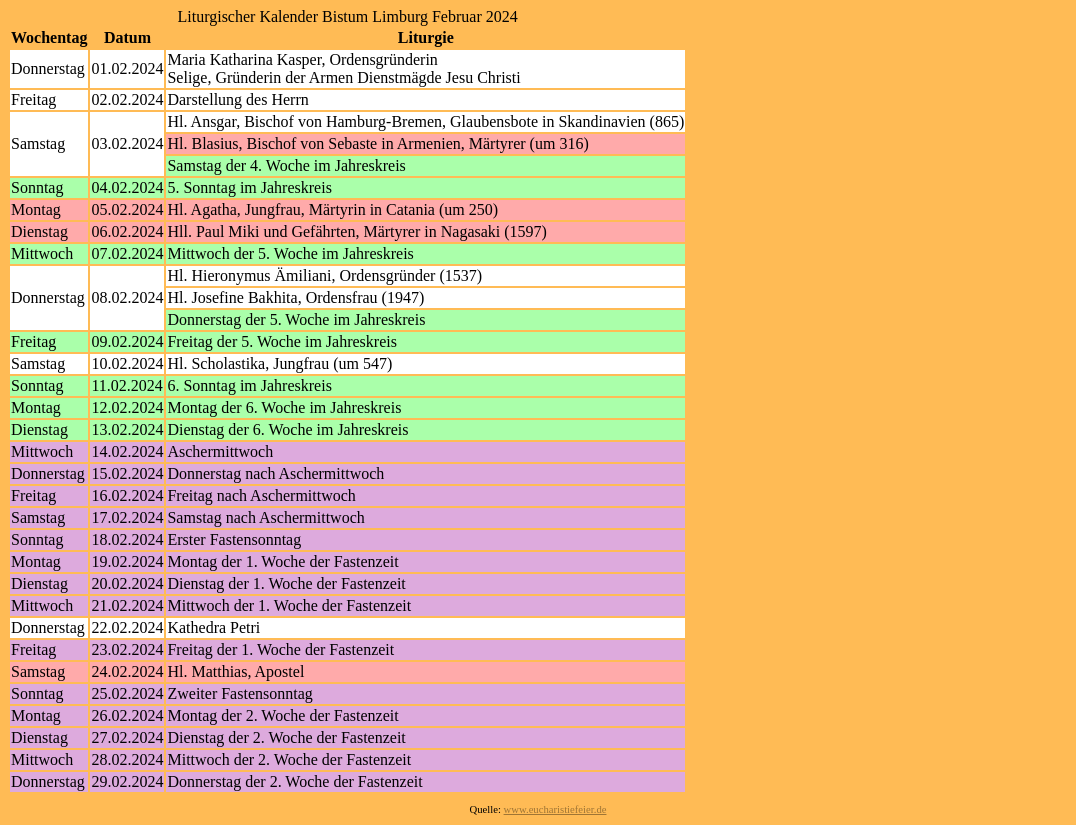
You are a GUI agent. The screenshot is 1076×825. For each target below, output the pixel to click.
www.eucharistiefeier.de (555, 809)
